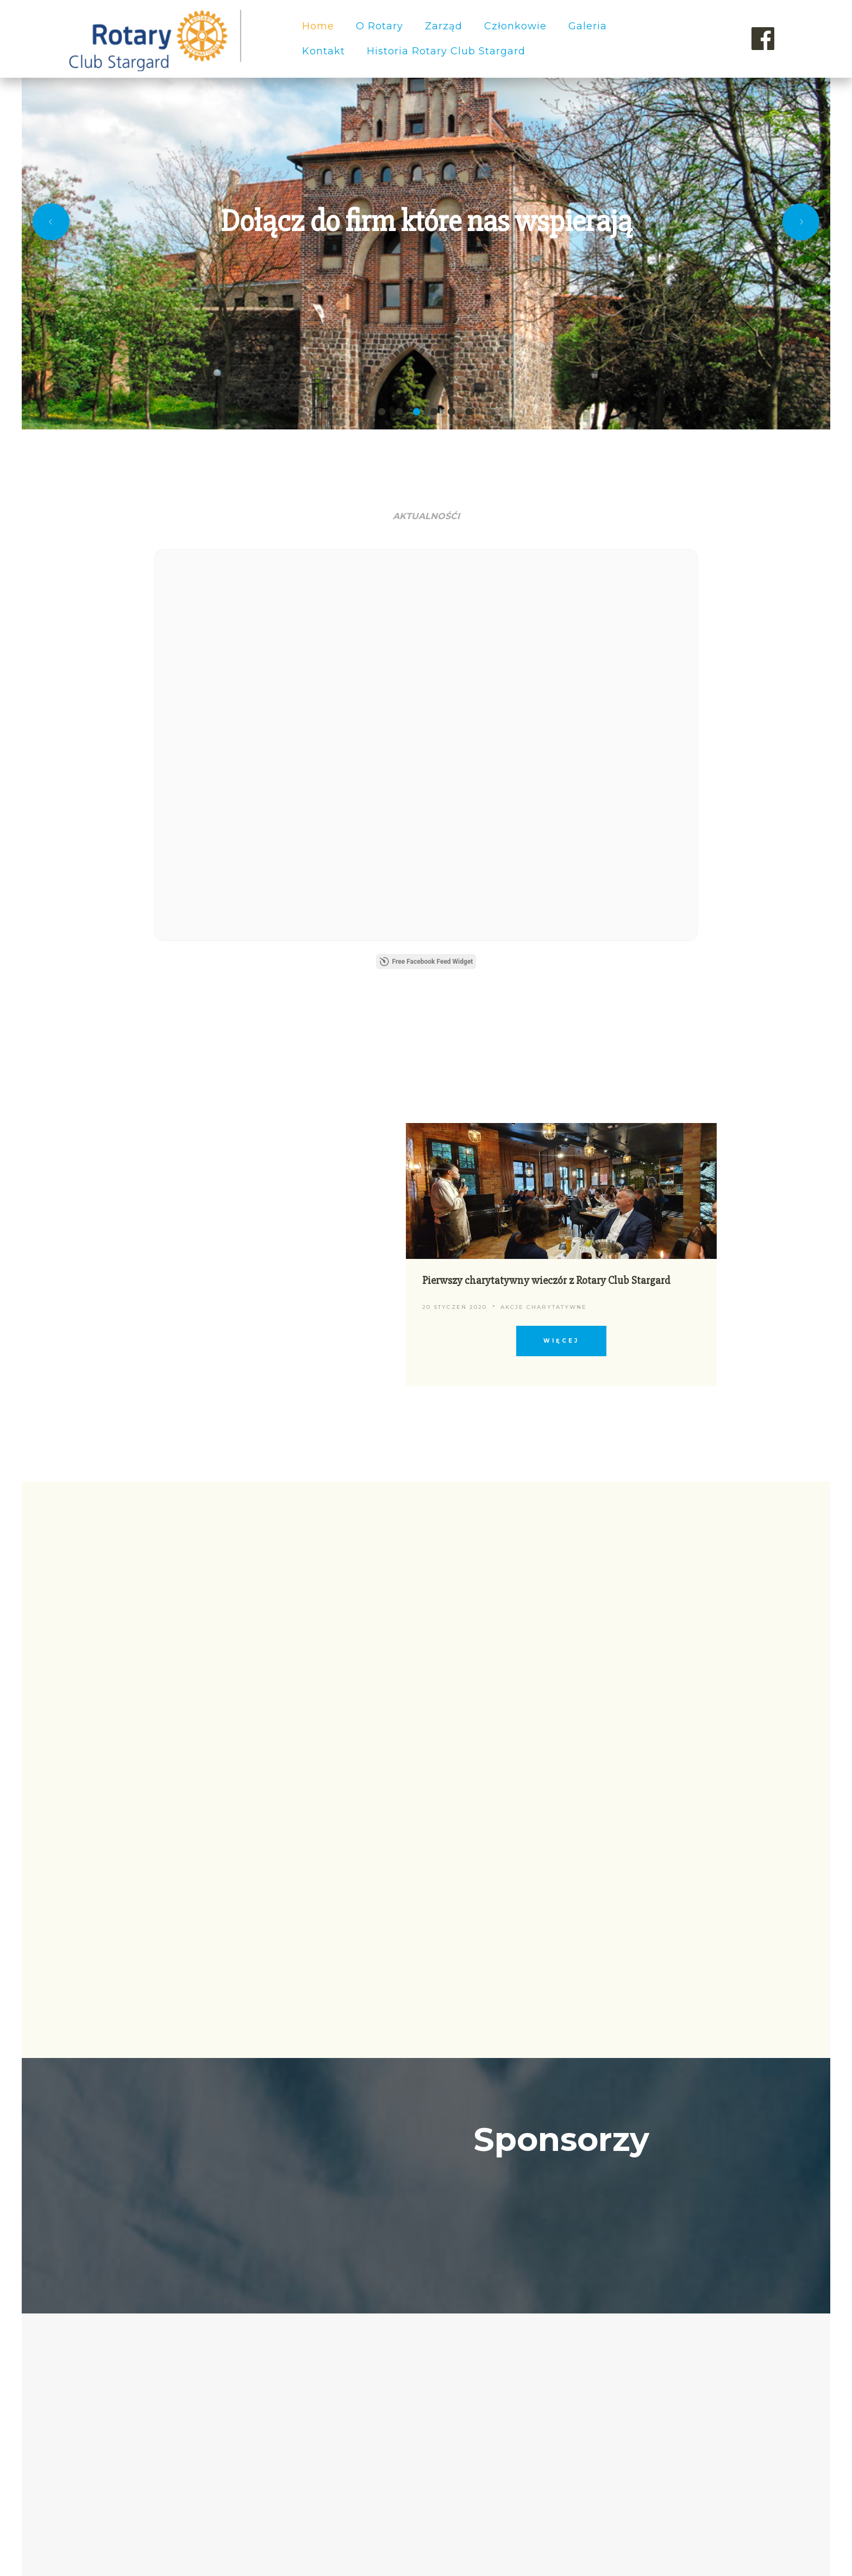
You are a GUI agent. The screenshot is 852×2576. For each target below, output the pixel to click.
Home (318, 26)
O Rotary (379, 26)
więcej (561, 927)
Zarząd (443, 26)
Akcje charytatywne (543, 893)
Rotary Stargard (716, 2511)
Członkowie (515, 26)
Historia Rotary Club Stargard (446, 51)
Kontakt (323, 51)
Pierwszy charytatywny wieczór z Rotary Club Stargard (546, 867)
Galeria (587, 26)
